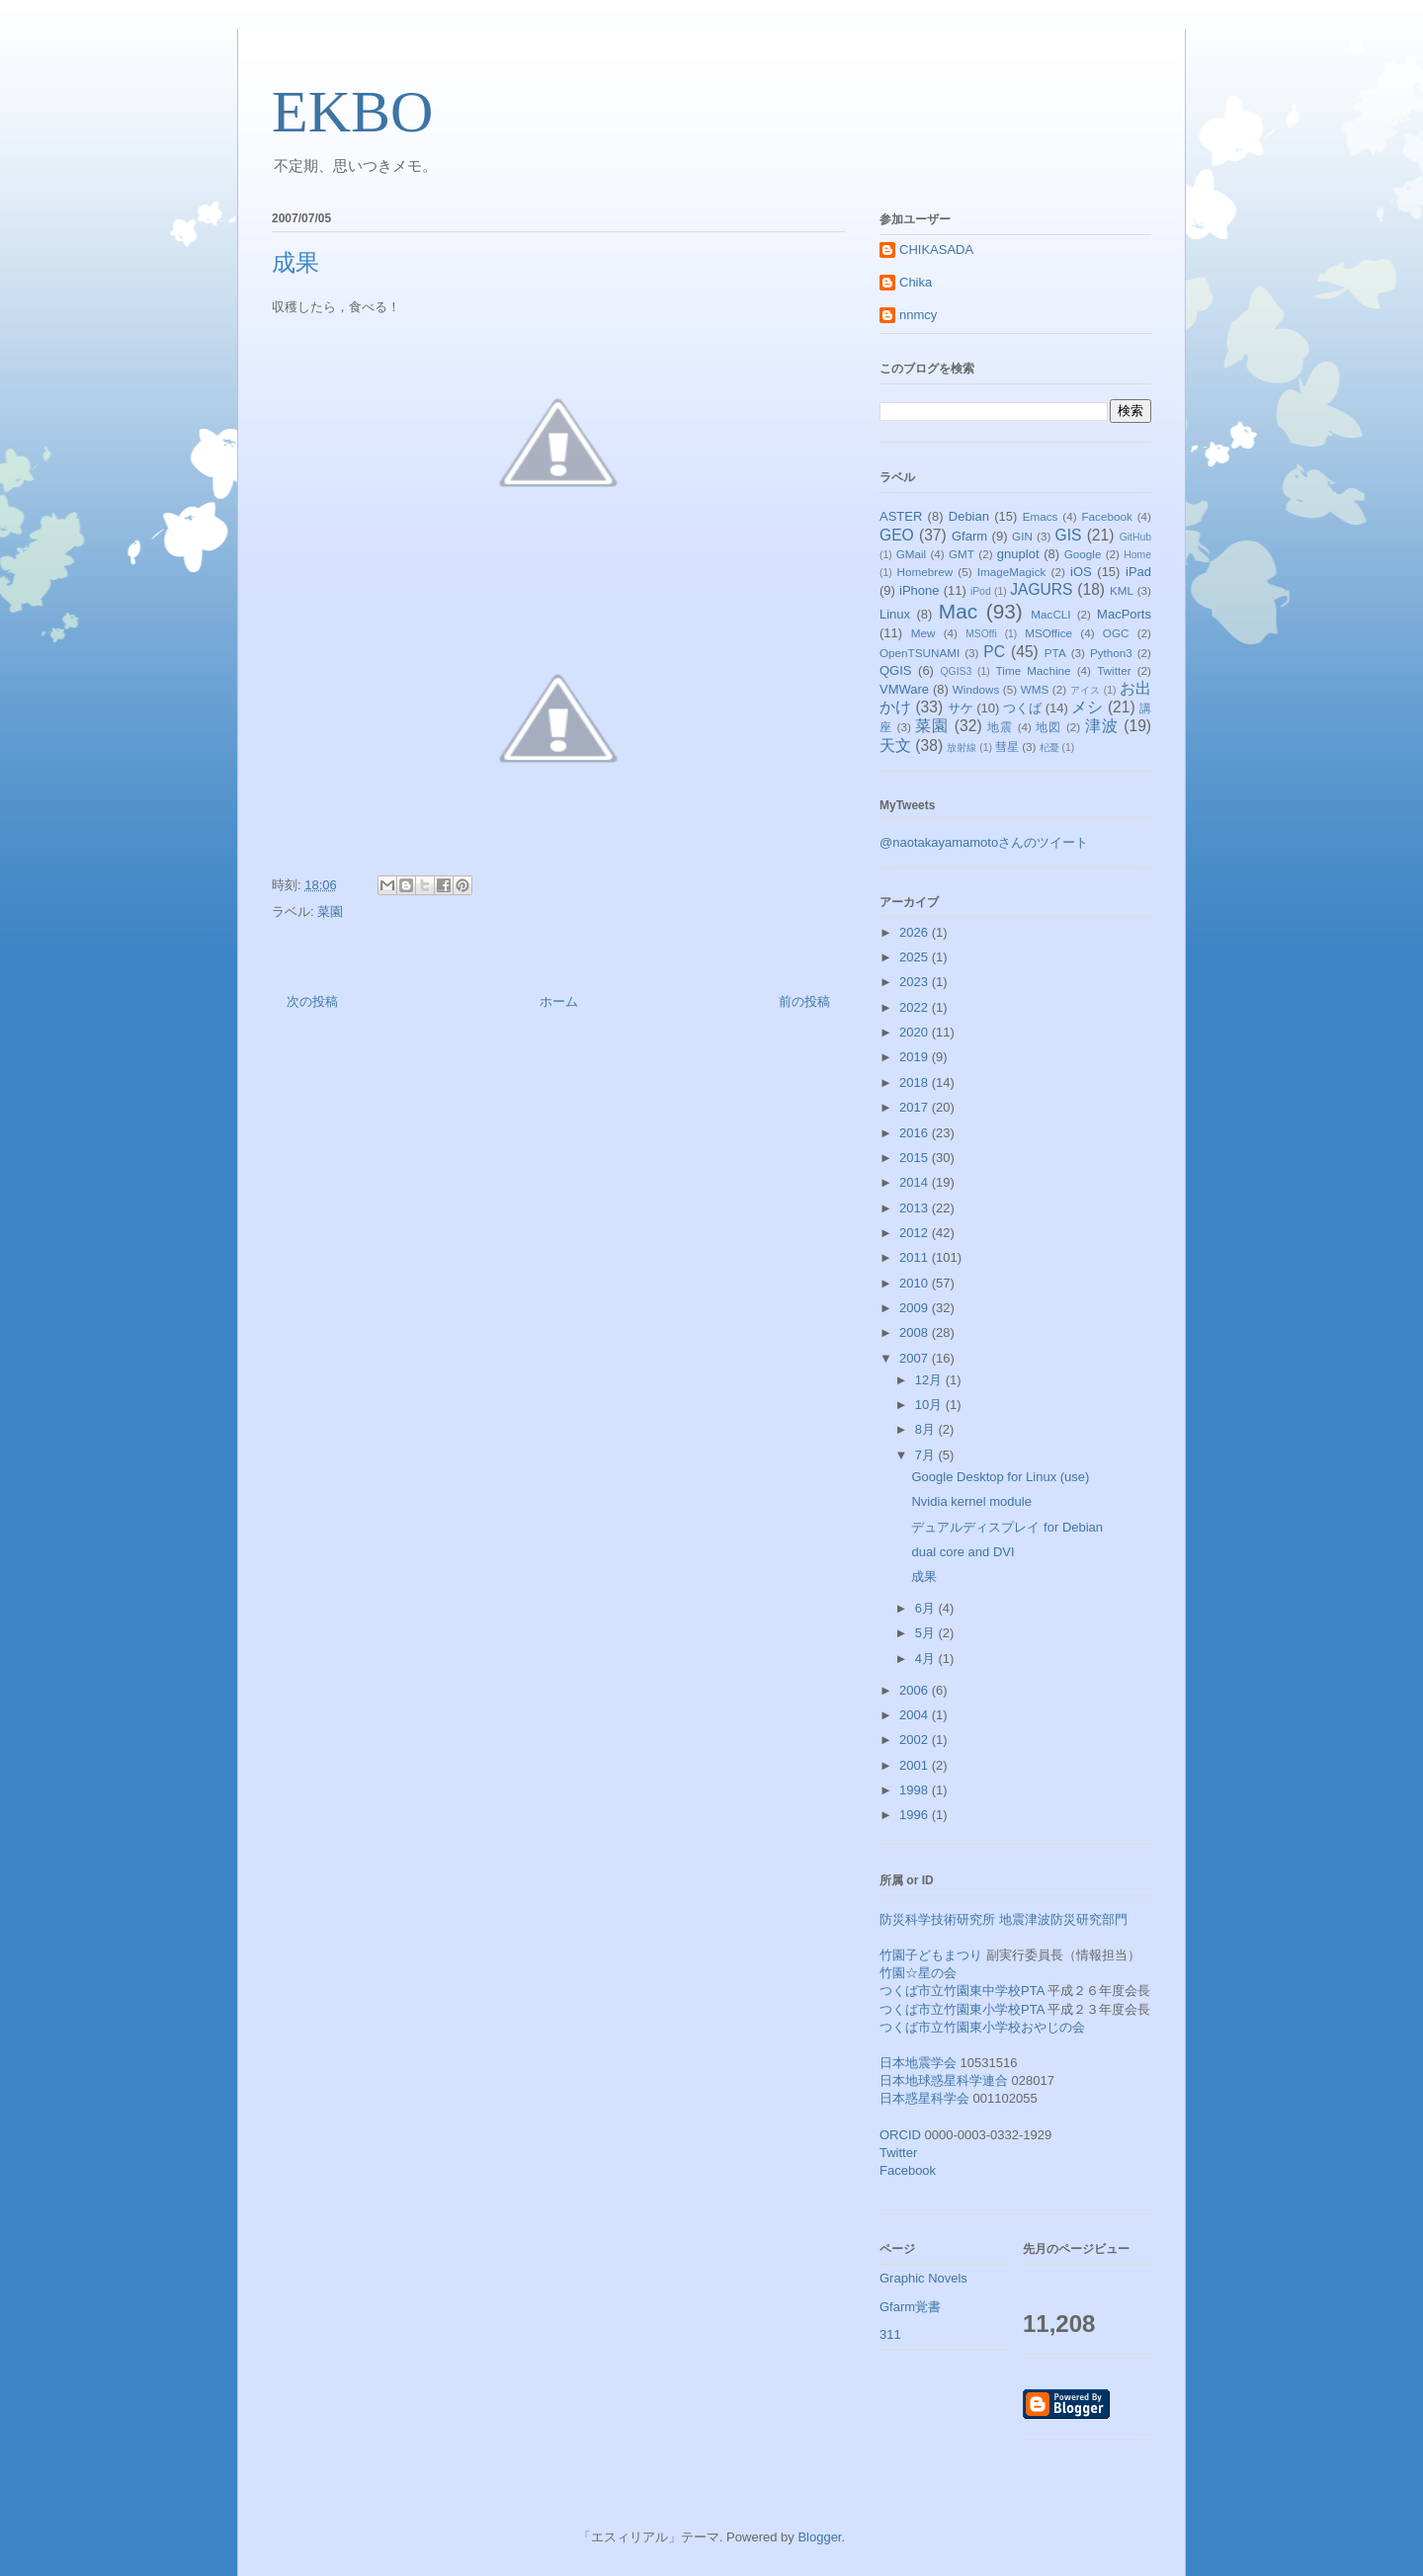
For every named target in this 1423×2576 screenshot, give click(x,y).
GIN (1022, 536)
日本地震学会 (918, 2062)
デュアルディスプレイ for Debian (1007, 1527)
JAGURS (1041, 589)
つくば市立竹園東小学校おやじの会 (982, 2027)
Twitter (1113, 670)
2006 (915, 1690)
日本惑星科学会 (924, 2098)
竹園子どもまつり (930, 1955)
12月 (930, 1379)
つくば (1022, 708)
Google (1083, 553)
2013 (915, 1208)
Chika (915, 282)
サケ (960, 708)
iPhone (919, 590)
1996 (915, 1814)
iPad (1138, 571)
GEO (896, 535)
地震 (1000, 726)
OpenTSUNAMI (919, 652)
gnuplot (1018, 553)
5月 (927, 1632)
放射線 (961, 747)
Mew (923, 632)
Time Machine (1033, 670)
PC (994, 651)
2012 (915, 1232)
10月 (930, 1404)
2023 (915, 981)
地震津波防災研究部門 (1063, 1919)
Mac (958, 611)
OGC (1116, 632)
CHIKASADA (936, 249)
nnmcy (918, 314)
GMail (911, 553)
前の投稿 (804, 1001)
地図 (1048, 726)
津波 (1102, 725)
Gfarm (969, 536)
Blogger (819, 2537)
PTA (1055, 652)
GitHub (1135, 537)
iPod (980, 591)
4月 (927, 1658)
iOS (1081, 571)
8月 (927, 1429)
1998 (915, 1790)
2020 (915, 1032)
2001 (915, 1765)
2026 (915, 932)
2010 (915, 1283)
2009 (915, 1307)
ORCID (900, 2134)
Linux (894, 614)
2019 (915, 1056)
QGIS (895, 670)
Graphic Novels (923, 2278)
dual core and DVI (962, 1551)
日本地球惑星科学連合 (943, 2080)
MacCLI (1050, 614)
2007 (915, 1358)
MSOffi (981, 633)
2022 (915, 1007)
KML (1121, 590)
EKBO (352, 111)
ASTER (900, 516)
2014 (915, 1182)
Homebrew (925, 571)
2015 (915, 1157)
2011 (915, 1257)
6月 (927, 1608)
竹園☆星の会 (918, 1972)
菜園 (330, 911)
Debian (969, 516)
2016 (915, 1132)
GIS (1068, 535)
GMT (961, 553)
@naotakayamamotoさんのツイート (983, 842)
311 (890, 2334)
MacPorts (1124, 614)
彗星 (1007, 746)
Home (1137, 554)
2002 (915, 1739)
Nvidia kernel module (971, 1501)
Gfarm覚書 (910, 2306)
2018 (915, 1082)
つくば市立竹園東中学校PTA (962, 1990)
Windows (976, 689)
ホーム (559, 1001)
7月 (927, 1455)
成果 (924, 1576)
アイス (1085, 690)
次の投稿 (312, 1001)
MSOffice (1048, 632)
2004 (915, 1714)
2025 (915, 957)
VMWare (904, 689)
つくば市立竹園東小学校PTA (962, 2009)
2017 (915, 1107)
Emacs (1040, 516)
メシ (1087, 707)
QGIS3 (956, 671)
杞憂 (1049, 747)
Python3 (1111, 652)
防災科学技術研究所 (937, 1919)
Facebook (1106, 516)
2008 (915, 1332)
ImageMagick (1011, 571)
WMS (1035, 689)
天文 (895, 745)
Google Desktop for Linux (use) (1000, 1476)
